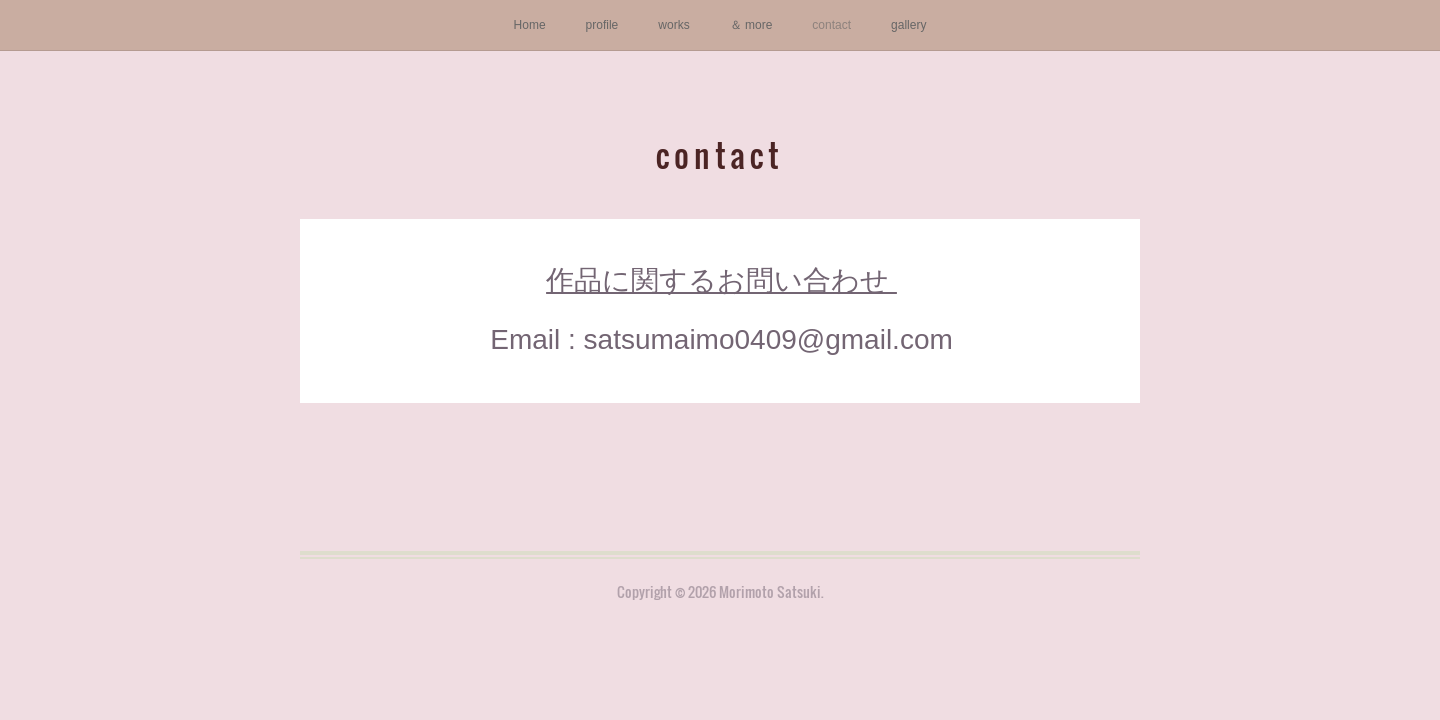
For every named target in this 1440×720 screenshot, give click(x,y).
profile (602, 25)
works (673, 25)
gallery (908, 25)
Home (530, 25)
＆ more (751, 25)
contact (831, 25)
